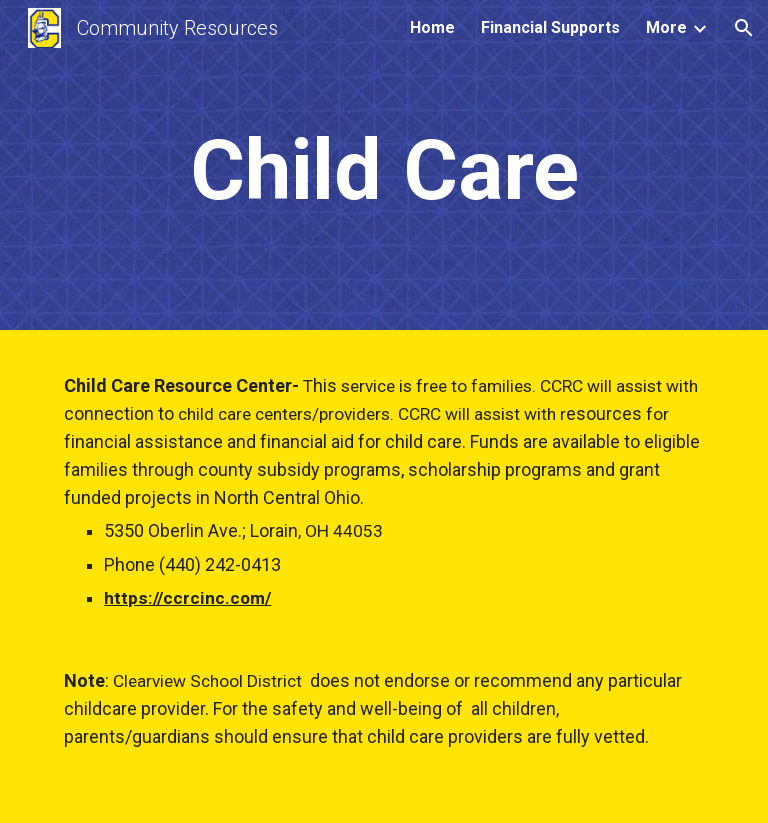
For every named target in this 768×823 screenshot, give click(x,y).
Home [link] (432, 27)
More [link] (666, 27)
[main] (383, 170)
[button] (744, 28)
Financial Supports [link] (550, 27)
